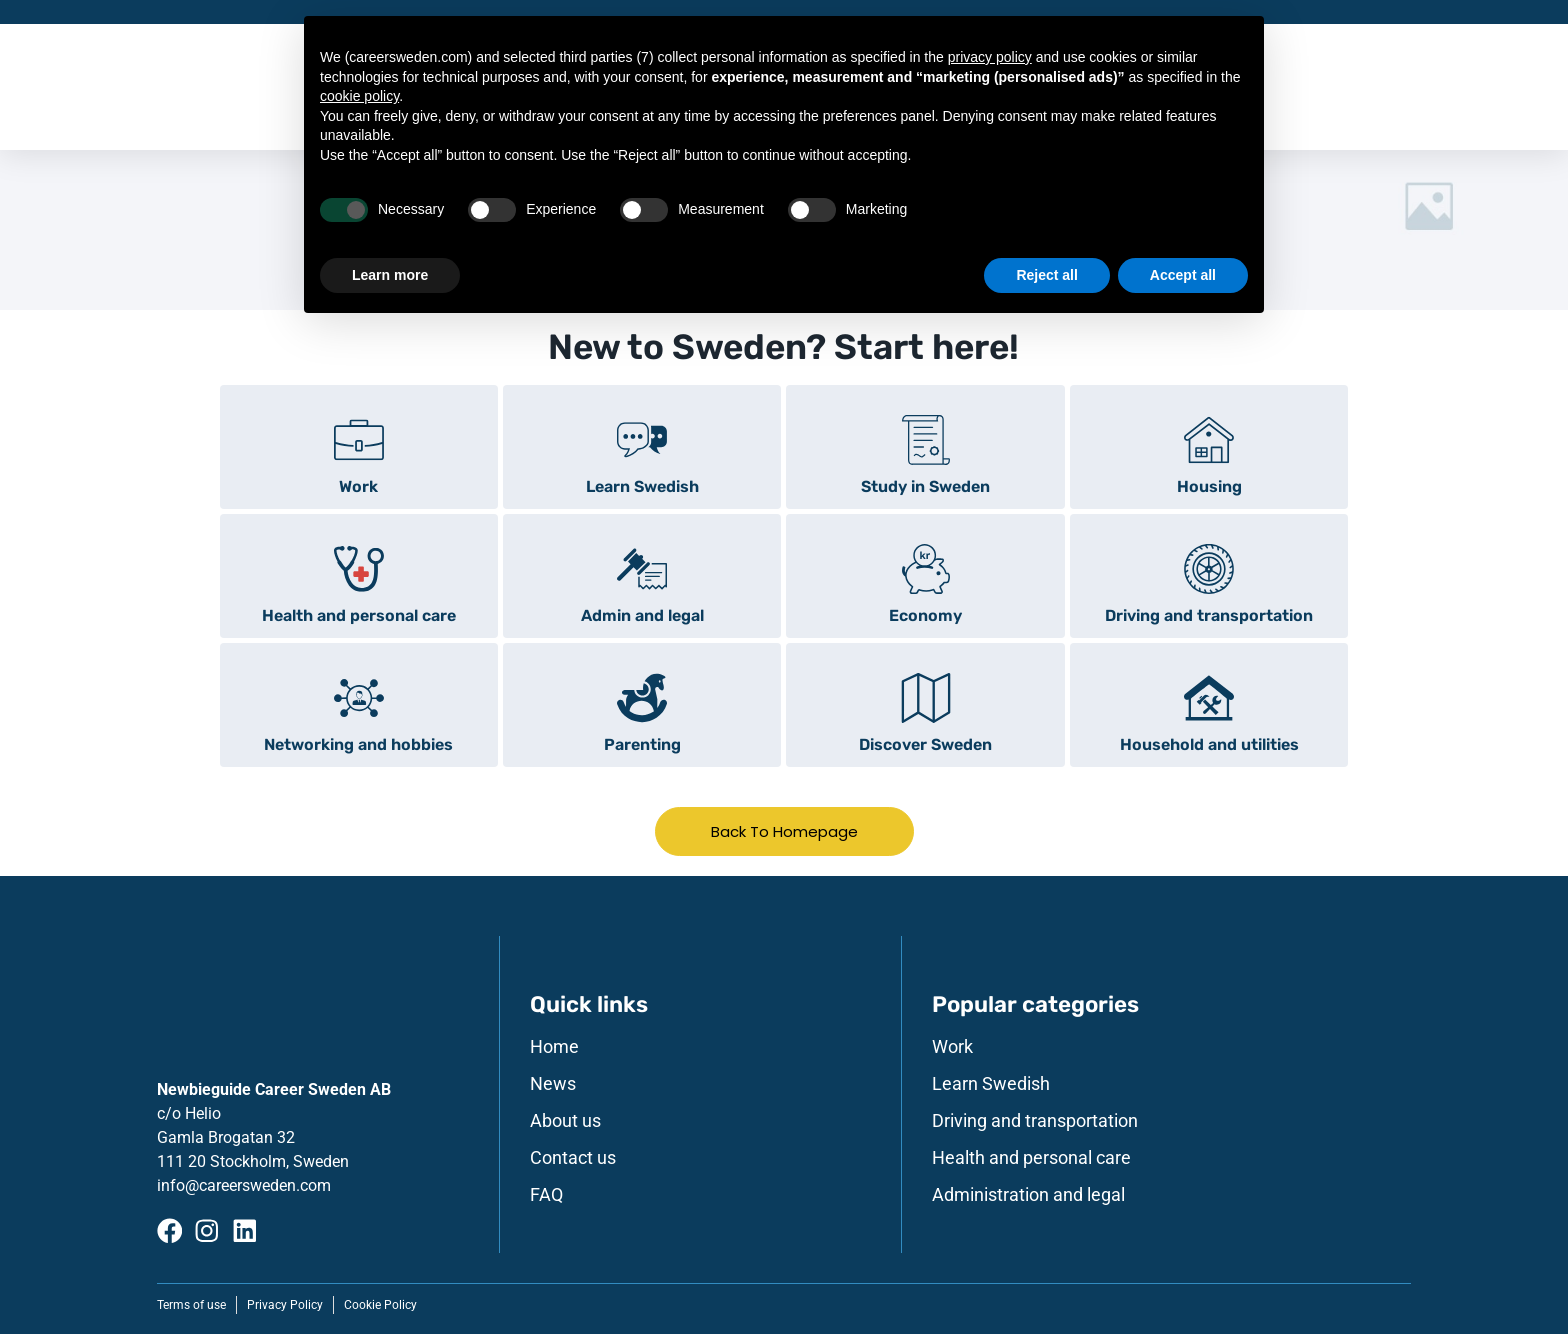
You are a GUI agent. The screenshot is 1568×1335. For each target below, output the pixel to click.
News (553, 1085)
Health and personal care (1031, 1159)
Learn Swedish (991, 1085)
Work (952, 1048)
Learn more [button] (390, 275)
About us (565, 1122)
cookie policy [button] (359, 96)
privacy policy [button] (990, 57)
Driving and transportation (1035, 1122)
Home (554, 1048)
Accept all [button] (1183, 275)
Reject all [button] (1046, 275)
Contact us (573, 1159)
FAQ (546, 1196)
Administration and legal (1028, 1196)
